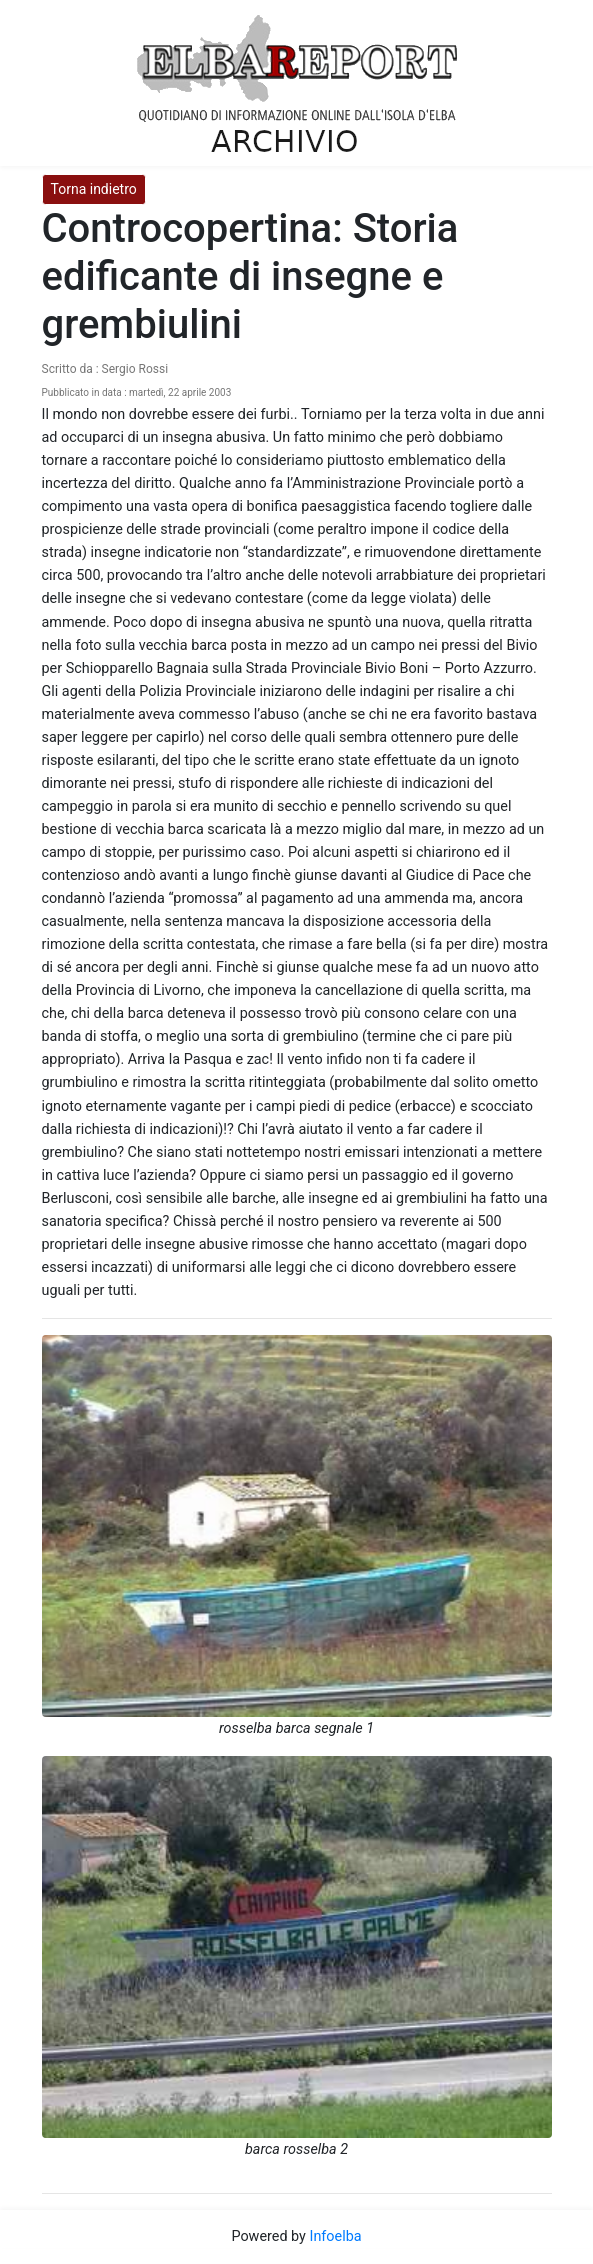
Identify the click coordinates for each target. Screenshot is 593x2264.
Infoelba (335, 2236)
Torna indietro (94, 189)
